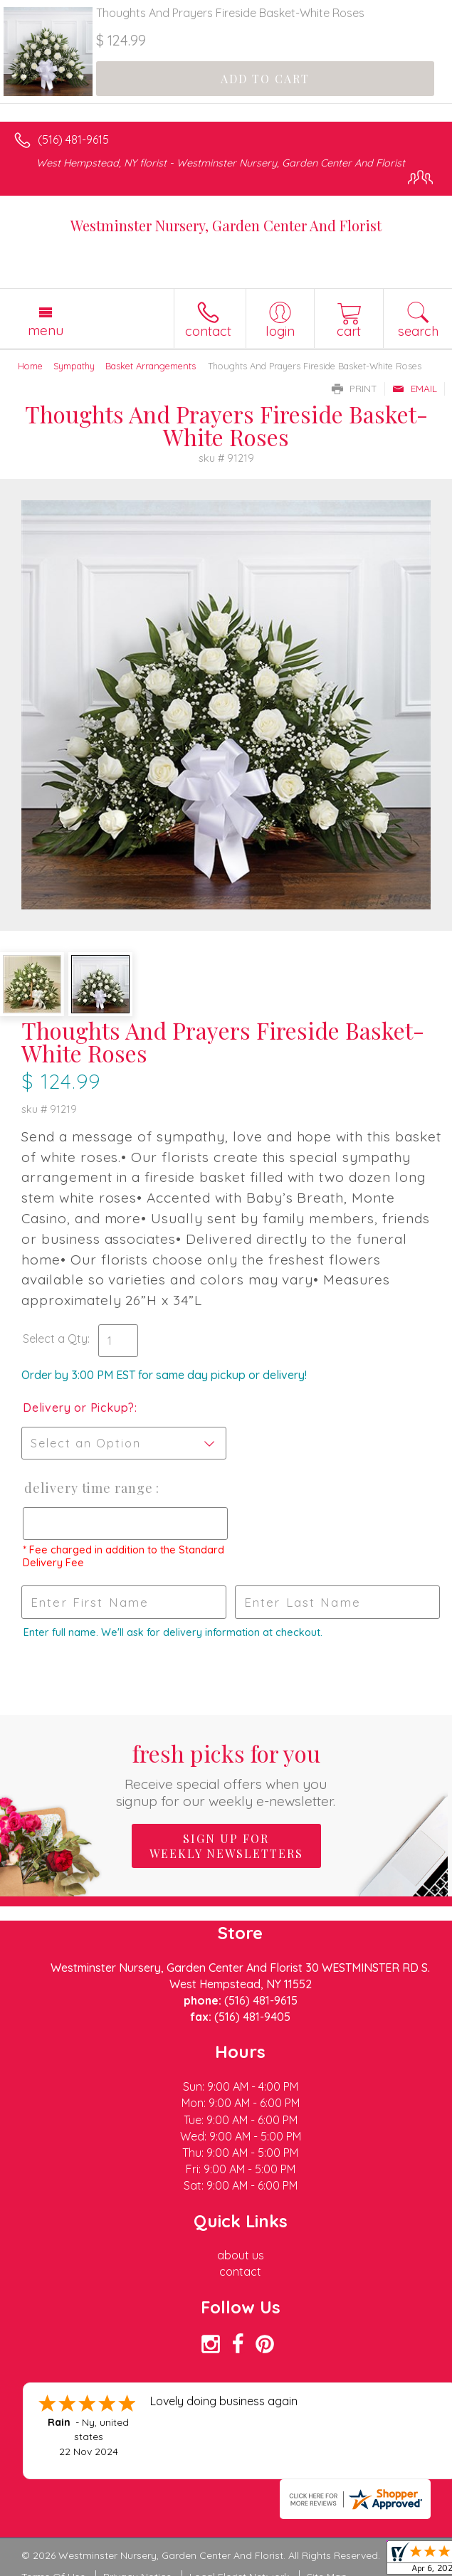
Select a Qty (55, 1338)
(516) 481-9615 (73, 139)
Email (414, 388)
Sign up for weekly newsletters (226, 1846)
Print (354, 388)
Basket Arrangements (150, 365)
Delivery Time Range (88, 1487)
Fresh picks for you (226, 1774)
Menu (45, 330)
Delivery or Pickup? (79, 1407)
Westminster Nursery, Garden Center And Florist (226, 225)
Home (30, 365)
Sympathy (74, 365)
